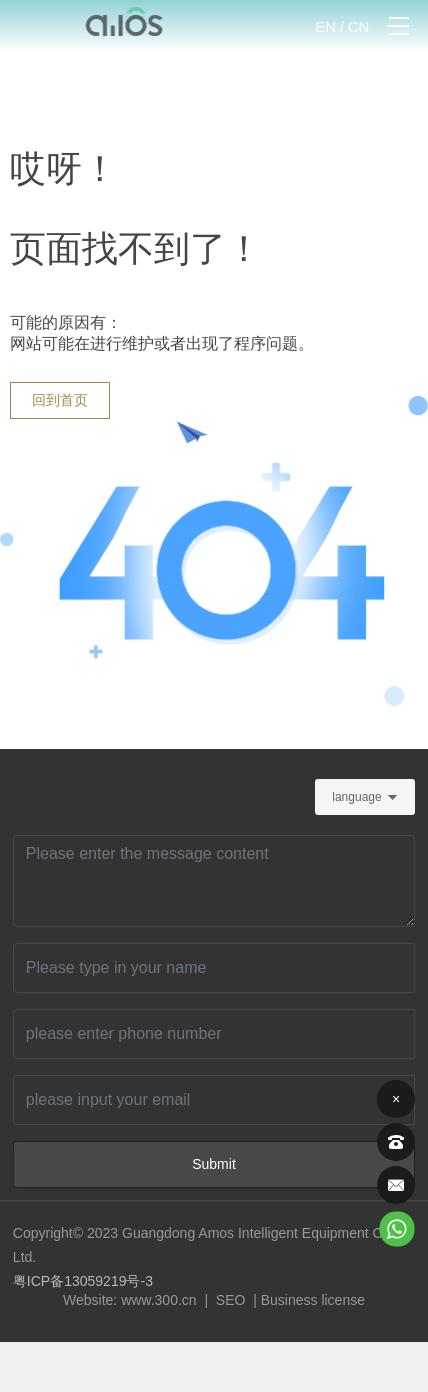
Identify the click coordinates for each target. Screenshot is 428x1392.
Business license (313, 1300)
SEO (228, 1300)
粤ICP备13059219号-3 (83, 1281)
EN (325, 26)
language (356, 797)
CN (359, 26)
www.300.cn (158, 1300)
